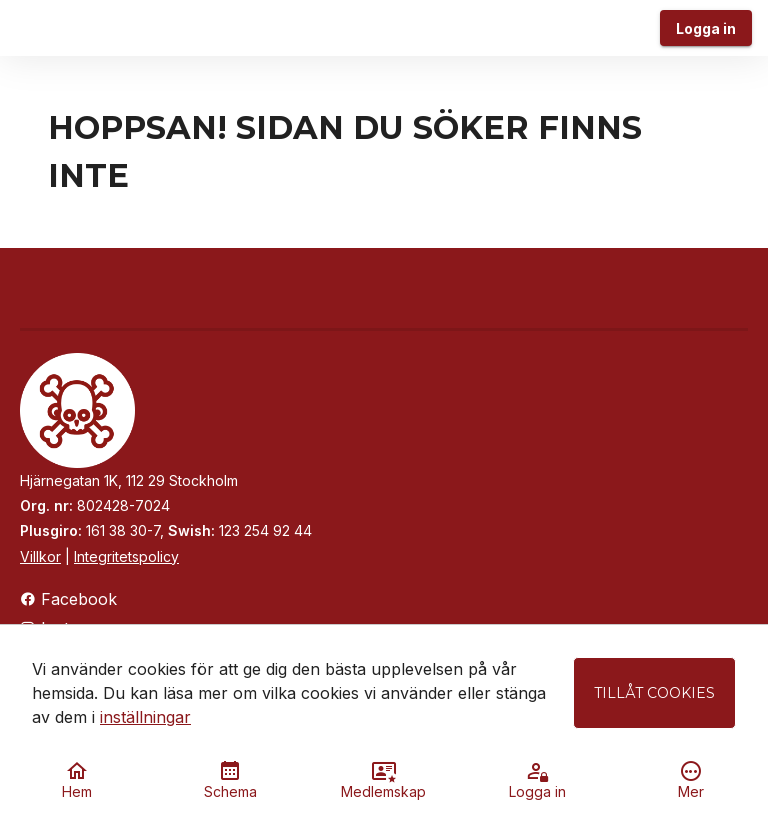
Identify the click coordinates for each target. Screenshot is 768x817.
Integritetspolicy (126, 556)
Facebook (68, 599)
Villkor (40, 556)
